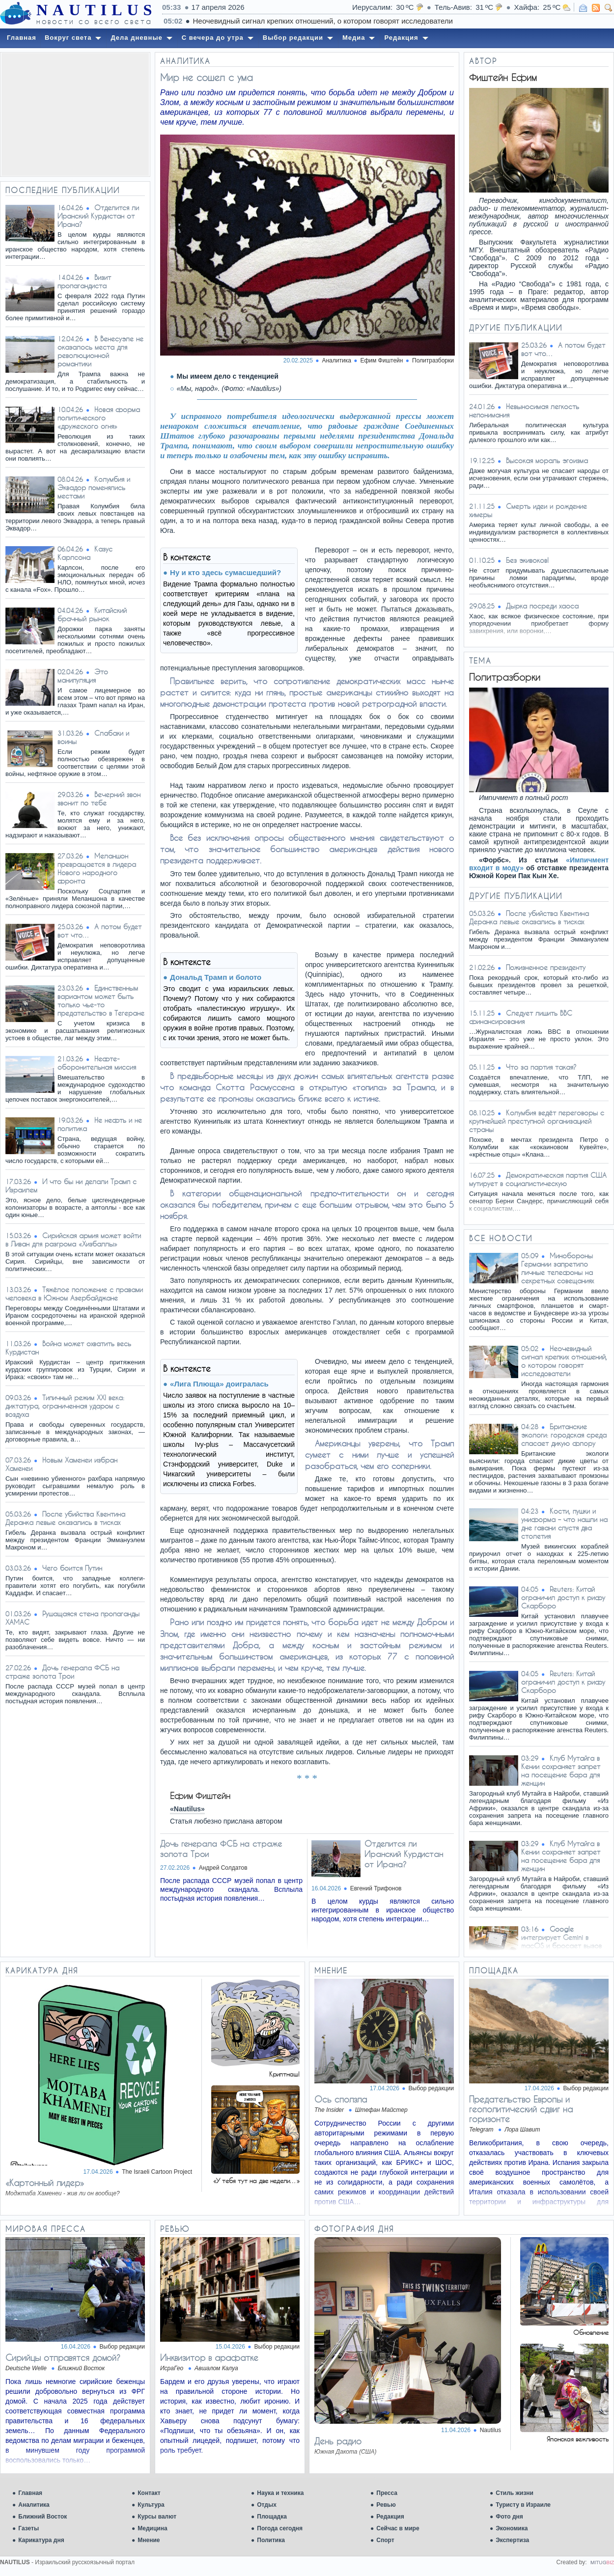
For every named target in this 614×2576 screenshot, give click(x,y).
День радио (338, 2441)
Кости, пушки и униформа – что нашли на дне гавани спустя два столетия (564, 1523)
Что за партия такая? (541, 1067)
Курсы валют (157, 2516)
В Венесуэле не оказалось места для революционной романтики (100, 351)
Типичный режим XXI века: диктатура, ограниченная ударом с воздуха (64, 1405)
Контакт (149, 2493)
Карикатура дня (41, 2540)
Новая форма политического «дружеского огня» (98, 417)
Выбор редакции (431, 2088)
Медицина (152, 2528)
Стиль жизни (514, 2493)
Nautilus (490, 2430)
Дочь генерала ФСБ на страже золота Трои (62, 1671)
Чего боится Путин (72, 1568)
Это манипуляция (82, 675)
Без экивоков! (527, 560)
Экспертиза (512, 2540)
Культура (151, 2504)
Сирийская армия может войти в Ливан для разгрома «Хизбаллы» (73, 1239)
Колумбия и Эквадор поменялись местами (93, 487)
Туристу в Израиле (523, 2504)
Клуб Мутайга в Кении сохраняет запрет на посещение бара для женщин (560, 1770)
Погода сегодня (280, 2528)
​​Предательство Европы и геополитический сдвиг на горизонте (521, 2109)
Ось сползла (340, 2099)
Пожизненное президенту (546, 967)
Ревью (385, 2504)
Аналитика (34, 2504)
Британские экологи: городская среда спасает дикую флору (564, 1434)
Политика (271, 2540)
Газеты (28, 2528)
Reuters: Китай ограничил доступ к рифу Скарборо (563, 1597)
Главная (30, 2493)
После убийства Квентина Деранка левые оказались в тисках (65, 1518)
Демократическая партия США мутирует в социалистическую (538, 1179)
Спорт (385, 2540)
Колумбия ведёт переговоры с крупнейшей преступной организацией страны (536, 1121)
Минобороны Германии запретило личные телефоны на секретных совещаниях (557, 1268)
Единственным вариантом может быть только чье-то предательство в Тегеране (100, 1000)
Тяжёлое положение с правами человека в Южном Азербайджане (74, 1293)
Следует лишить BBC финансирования (520, 1017)
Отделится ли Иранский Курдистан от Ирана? (98, 215)
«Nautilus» (187, 1809)
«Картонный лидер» (44, 2183)
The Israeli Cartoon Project (157, 2171)
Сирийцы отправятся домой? (62, 2357)
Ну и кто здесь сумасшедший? (225, 572)
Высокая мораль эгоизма (547, 460)
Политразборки (433, 360)
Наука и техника (280, 2493)
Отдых (267, 2504)
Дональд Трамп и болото (215, 977)
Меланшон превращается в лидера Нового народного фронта (96, 868)
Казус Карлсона (84, 553)
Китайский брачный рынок (92, 614)
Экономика (512, 2528)
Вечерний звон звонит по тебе (98, 798)
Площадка (272, 2516)
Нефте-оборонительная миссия (96, 1062)
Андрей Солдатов (223, 1867)
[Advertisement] (75, 114)
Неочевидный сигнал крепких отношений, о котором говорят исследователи (564, 1361)
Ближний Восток (42, 2516)
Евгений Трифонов (376, 1888)
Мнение (149, 2540)
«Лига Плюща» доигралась (219, 1384)
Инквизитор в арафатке (209, 2357)
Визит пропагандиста (84, 281)
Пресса (386, 2493)
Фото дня (509, 2516)
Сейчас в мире (397, 2528)
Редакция (390, 2516)
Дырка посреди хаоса (542, 606)
